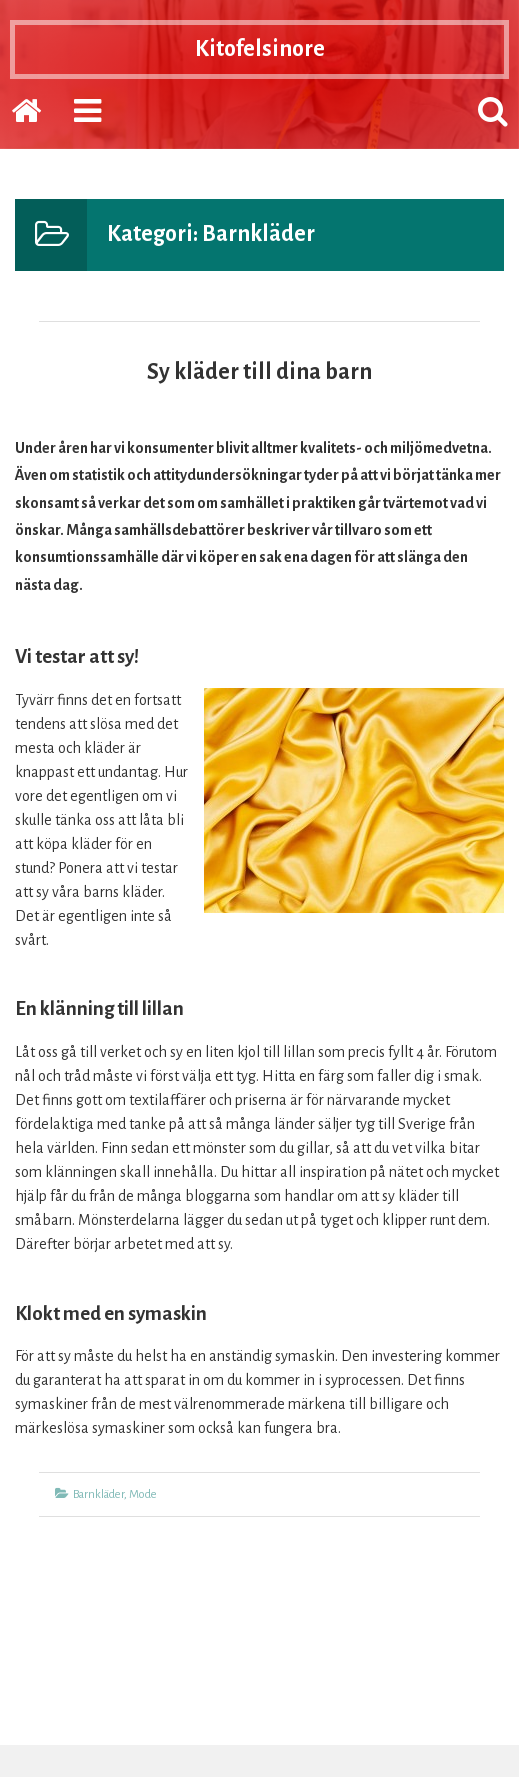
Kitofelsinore (260, 49)
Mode (143, 1494)
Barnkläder (98, 1494)
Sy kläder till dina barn (259, 372)
